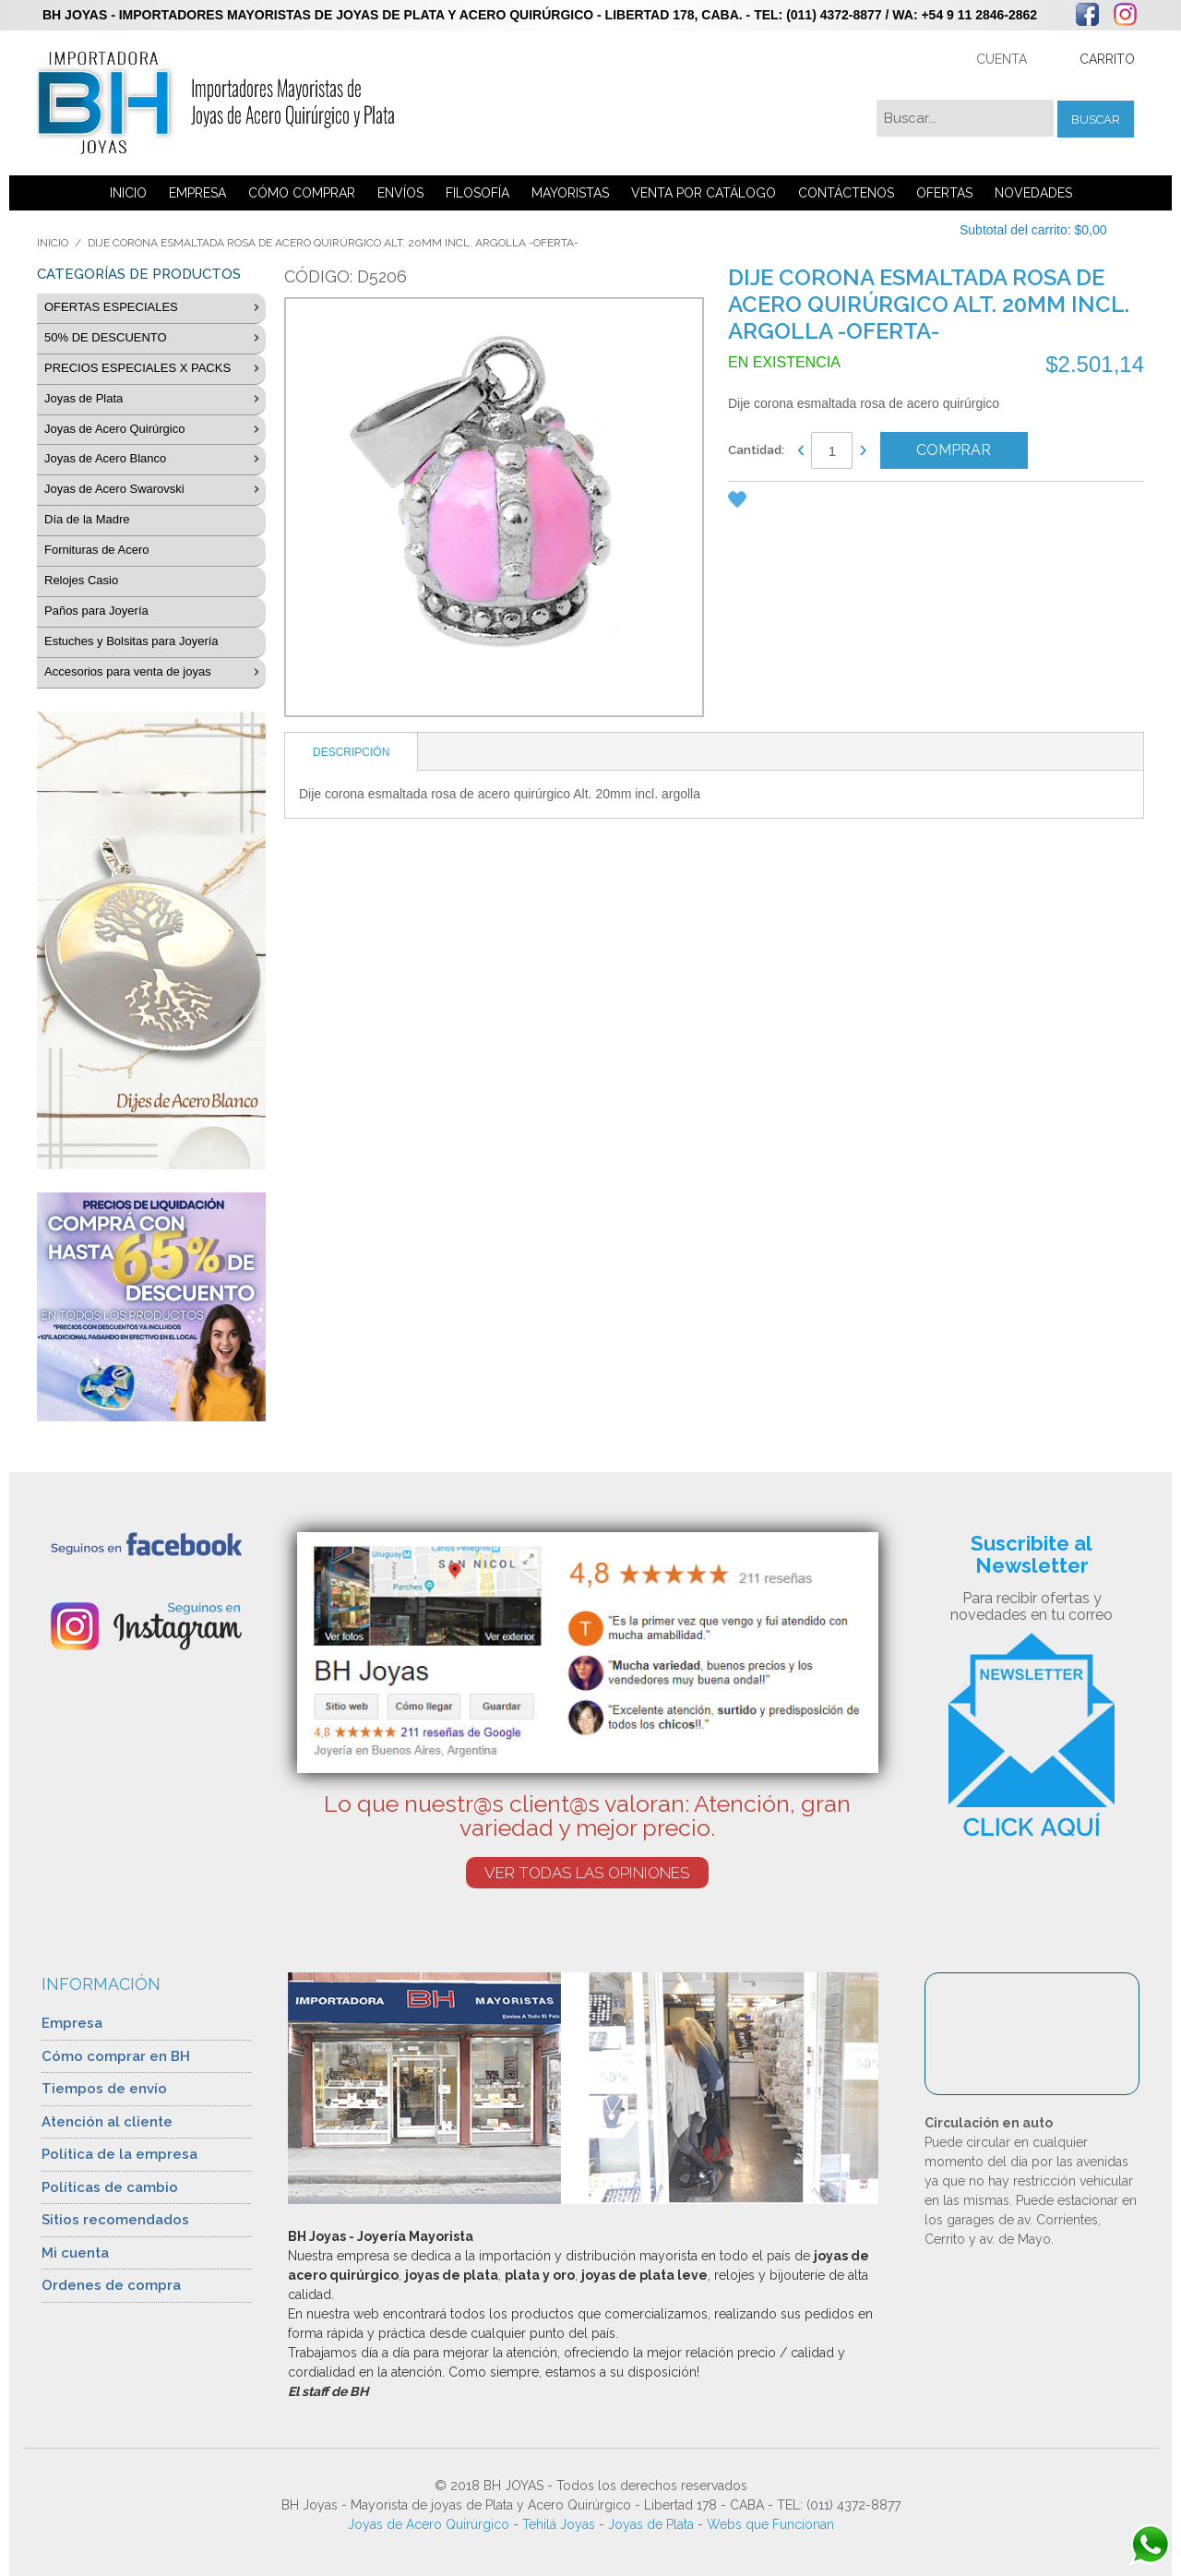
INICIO (128, 193)
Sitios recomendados (115, 2219)
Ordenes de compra (111, 2285)
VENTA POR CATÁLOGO (703, 193)
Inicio (52, 242)
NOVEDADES (1033, 193)
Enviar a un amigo (779, 503)
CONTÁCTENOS (846, 193)
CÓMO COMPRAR (301, 193)
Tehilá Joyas (558, 2524)
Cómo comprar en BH (116, 2056)
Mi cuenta (75, 2253)
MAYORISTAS (570, 193)
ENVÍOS (400, 193)
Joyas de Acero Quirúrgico (428, 2524)
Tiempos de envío (104, 2088)
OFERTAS (944, 193)
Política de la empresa (119, 2154)
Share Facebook (816, 503)
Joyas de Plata (651, 2524)
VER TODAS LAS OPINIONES (587, 1872)
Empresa (72, 2023)
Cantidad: (756, 450)
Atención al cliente (107, 2122)
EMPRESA (197, 193)
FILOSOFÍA (477, 193)
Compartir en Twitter (853, 503)
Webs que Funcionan (770, 2524)
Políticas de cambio (110, 2187)
